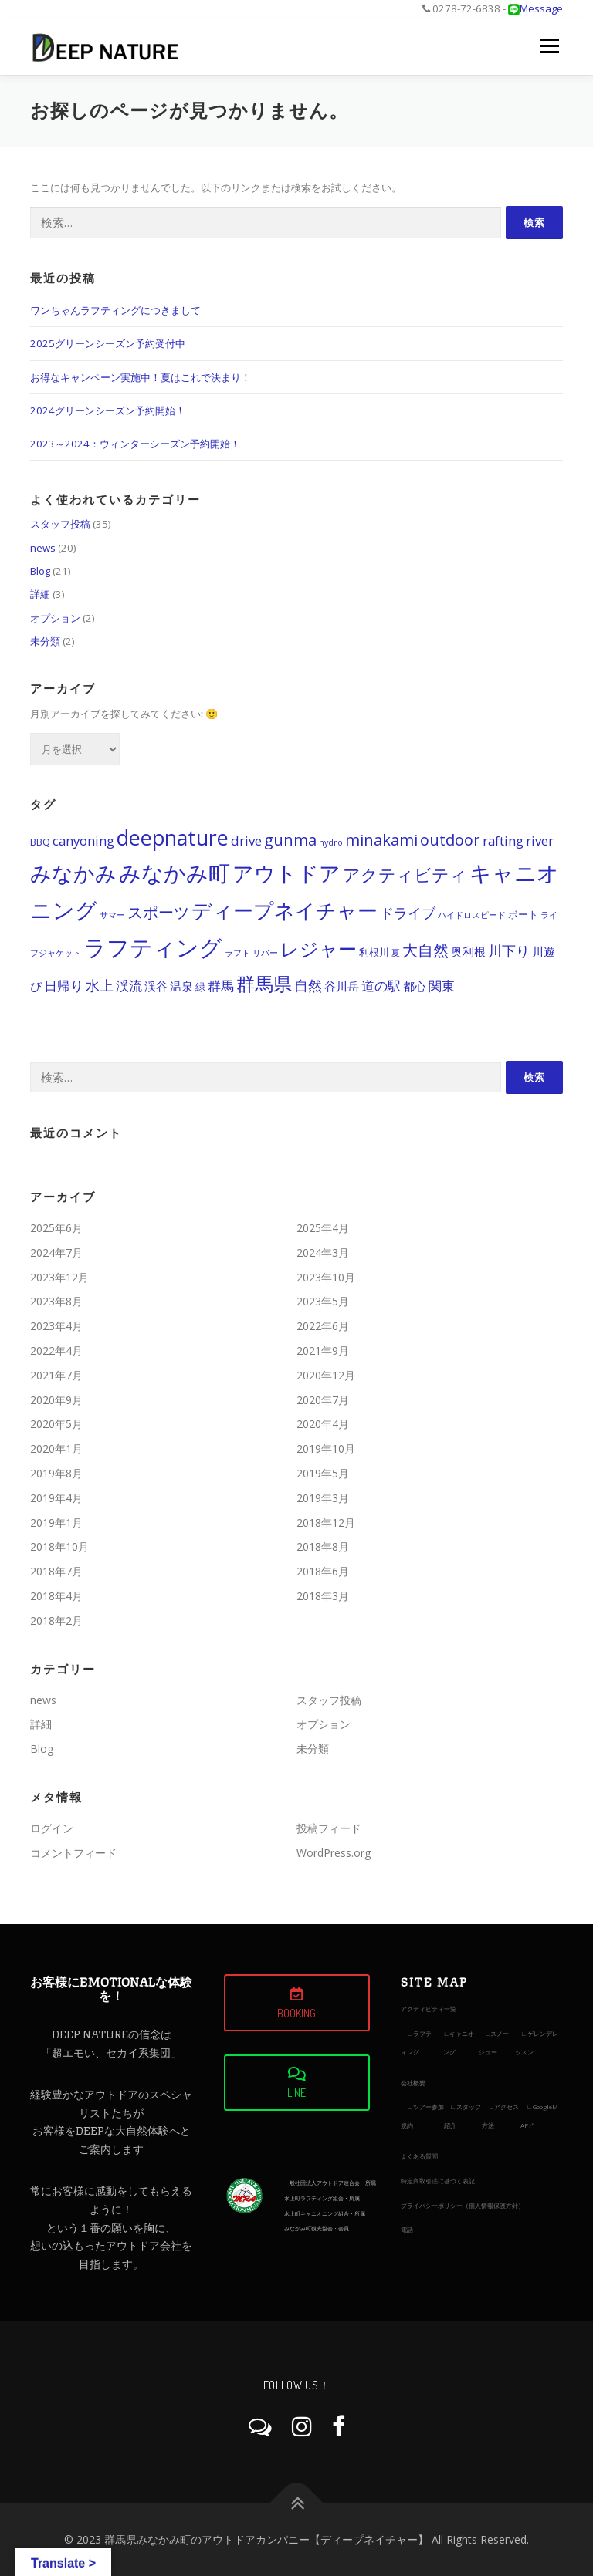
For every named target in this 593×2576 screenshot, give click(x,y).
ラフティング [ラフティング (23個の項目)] (152, 947)
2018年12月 (325, 1522)
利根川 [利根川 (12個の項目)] (374, 952)
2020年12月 (325, 1375)
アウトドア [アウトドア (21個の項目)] (286, 873)
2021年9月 (322, 1350)
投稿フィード (328, 1828)
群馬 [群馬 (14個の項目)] (221, 985)
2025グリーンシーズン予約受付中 (107, 343)
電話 (407, 2229)
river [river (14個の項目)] (540, 840)
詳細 (40, 594)
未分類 (45, 641)
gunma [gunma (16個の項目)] (290, 839)
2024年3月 (322, 1252)
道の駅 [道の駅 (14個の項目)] (381, 985)
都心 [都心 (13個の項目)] (414, 986)
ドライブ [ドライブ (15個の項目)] (407, 912)
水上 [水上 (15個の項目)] (100, 985)
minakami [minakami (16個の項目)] (381, 839)
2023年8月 (56, 1301)
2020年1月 (56, 1448)
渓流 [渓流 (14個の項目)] (129, 985)
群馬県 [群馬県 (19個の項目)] (264, 983)
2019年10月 (325, 1448)
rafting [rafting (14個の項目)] (503, 840)
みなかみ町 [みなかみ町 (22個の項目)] (174, 872)
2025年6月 (56, 1227)
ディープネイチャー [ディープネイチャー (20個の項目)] (284, 910)
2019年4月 (56, 1498)
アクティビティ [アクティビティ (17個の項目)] (405, 874)
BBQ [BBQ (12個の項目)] (40, 842)
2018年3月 (322, 1595)
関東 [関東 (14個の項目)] (442, 985)
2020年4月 (322, 1423)
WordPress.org (333, 1852)
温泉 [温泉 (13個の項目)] (181, 986)
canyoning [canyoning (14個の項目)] (83, 840)
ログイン (51, 1828)
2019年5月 (322, 1473)
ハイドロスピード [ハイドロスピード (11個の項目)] (472, 915)
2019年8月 (56, 1473)
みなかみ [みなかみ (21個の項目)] (73, 873)
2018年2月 (56, 1620)
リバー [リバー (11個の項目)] (265, 952)
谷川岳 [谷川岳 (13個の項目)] (341, 986)
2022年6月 (322, 1325)
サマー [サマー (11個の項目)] (112, 915)
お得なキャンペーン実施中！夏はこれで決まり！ (140, 377)
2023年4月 (56, 1325)
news (43, 548)
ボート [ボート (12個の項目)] (523, 914)
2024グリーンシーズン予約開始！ (107, 410)
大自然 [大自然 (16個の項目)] (425, 950)
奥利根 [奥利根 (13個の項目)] (468, 951)
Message (541, 8)
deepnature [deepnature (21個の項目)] (173, 837)
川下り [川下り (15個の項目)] (509, 950)
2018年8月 (322, 1546)
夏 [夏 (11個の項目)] (395, 952)
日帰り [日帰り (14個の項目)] (63, 985)
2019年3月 (322, 1498)
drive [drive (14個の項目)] (246, 840)
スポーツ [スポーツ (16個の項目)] (158, 912)
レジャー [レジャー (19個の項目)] (318, 948)
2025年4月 (322, 1227)
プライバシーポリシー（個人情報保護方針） (462, 2205)
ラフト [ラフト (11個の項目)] (237, 952)
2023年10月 (325, 1277)
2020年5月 (56, 1423)
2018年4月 (56, 1595)
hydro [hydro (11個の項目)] (331, 842)
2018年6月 (322, 1571)
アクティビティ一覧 (428, 2008)
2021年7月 (56, 1375)
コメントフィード (73, 1852)
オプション (55, 618)
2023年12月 (59, 1277)
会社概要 (413, 2082)
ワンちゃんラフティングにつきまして (115, 310)
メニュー (549, 45)
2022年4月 (56, 1350)
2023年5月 (322, 1301)
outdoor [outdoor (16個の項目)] (450, 839)
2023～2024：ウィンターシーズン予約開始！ (135, 444)
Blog (40, 571)
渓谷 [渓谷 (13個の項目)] (156, 986)
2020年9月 (56, 1400)
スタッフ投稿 (60, 524)
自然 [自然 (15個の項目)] (308, 985)
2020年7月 (322, 1400)
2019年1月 (56, 1522)
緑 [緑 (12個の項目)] (200, 987)
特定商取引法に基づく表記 (438, 2180)
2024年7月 (56, 1252)
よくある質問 (419, 2156)
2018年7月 (56, 1571)
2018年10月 (59, 1546)
